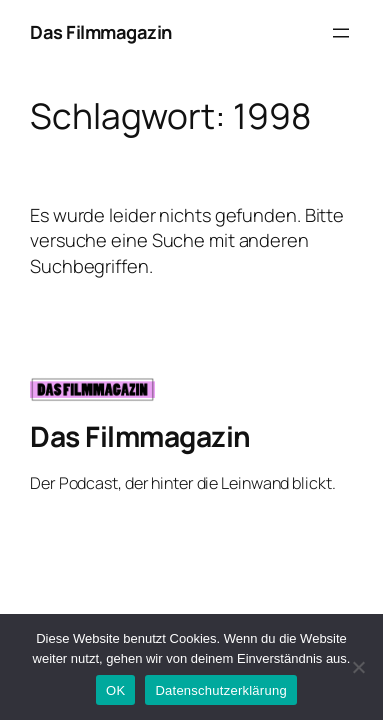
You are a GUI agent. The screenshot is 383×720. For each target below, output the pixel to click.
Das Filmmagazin (101, 32)
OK (115, 690)
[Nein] (358, 667)
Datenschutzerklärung (220, 690)
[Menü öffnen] (341, 33)
